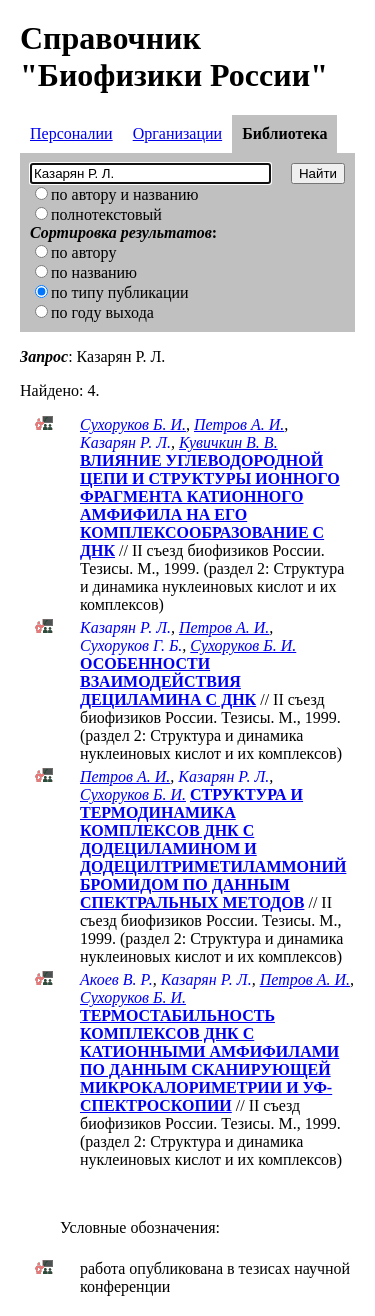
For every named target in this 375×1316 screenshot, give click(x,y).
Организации (177, 133)
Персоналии (71, 133)
